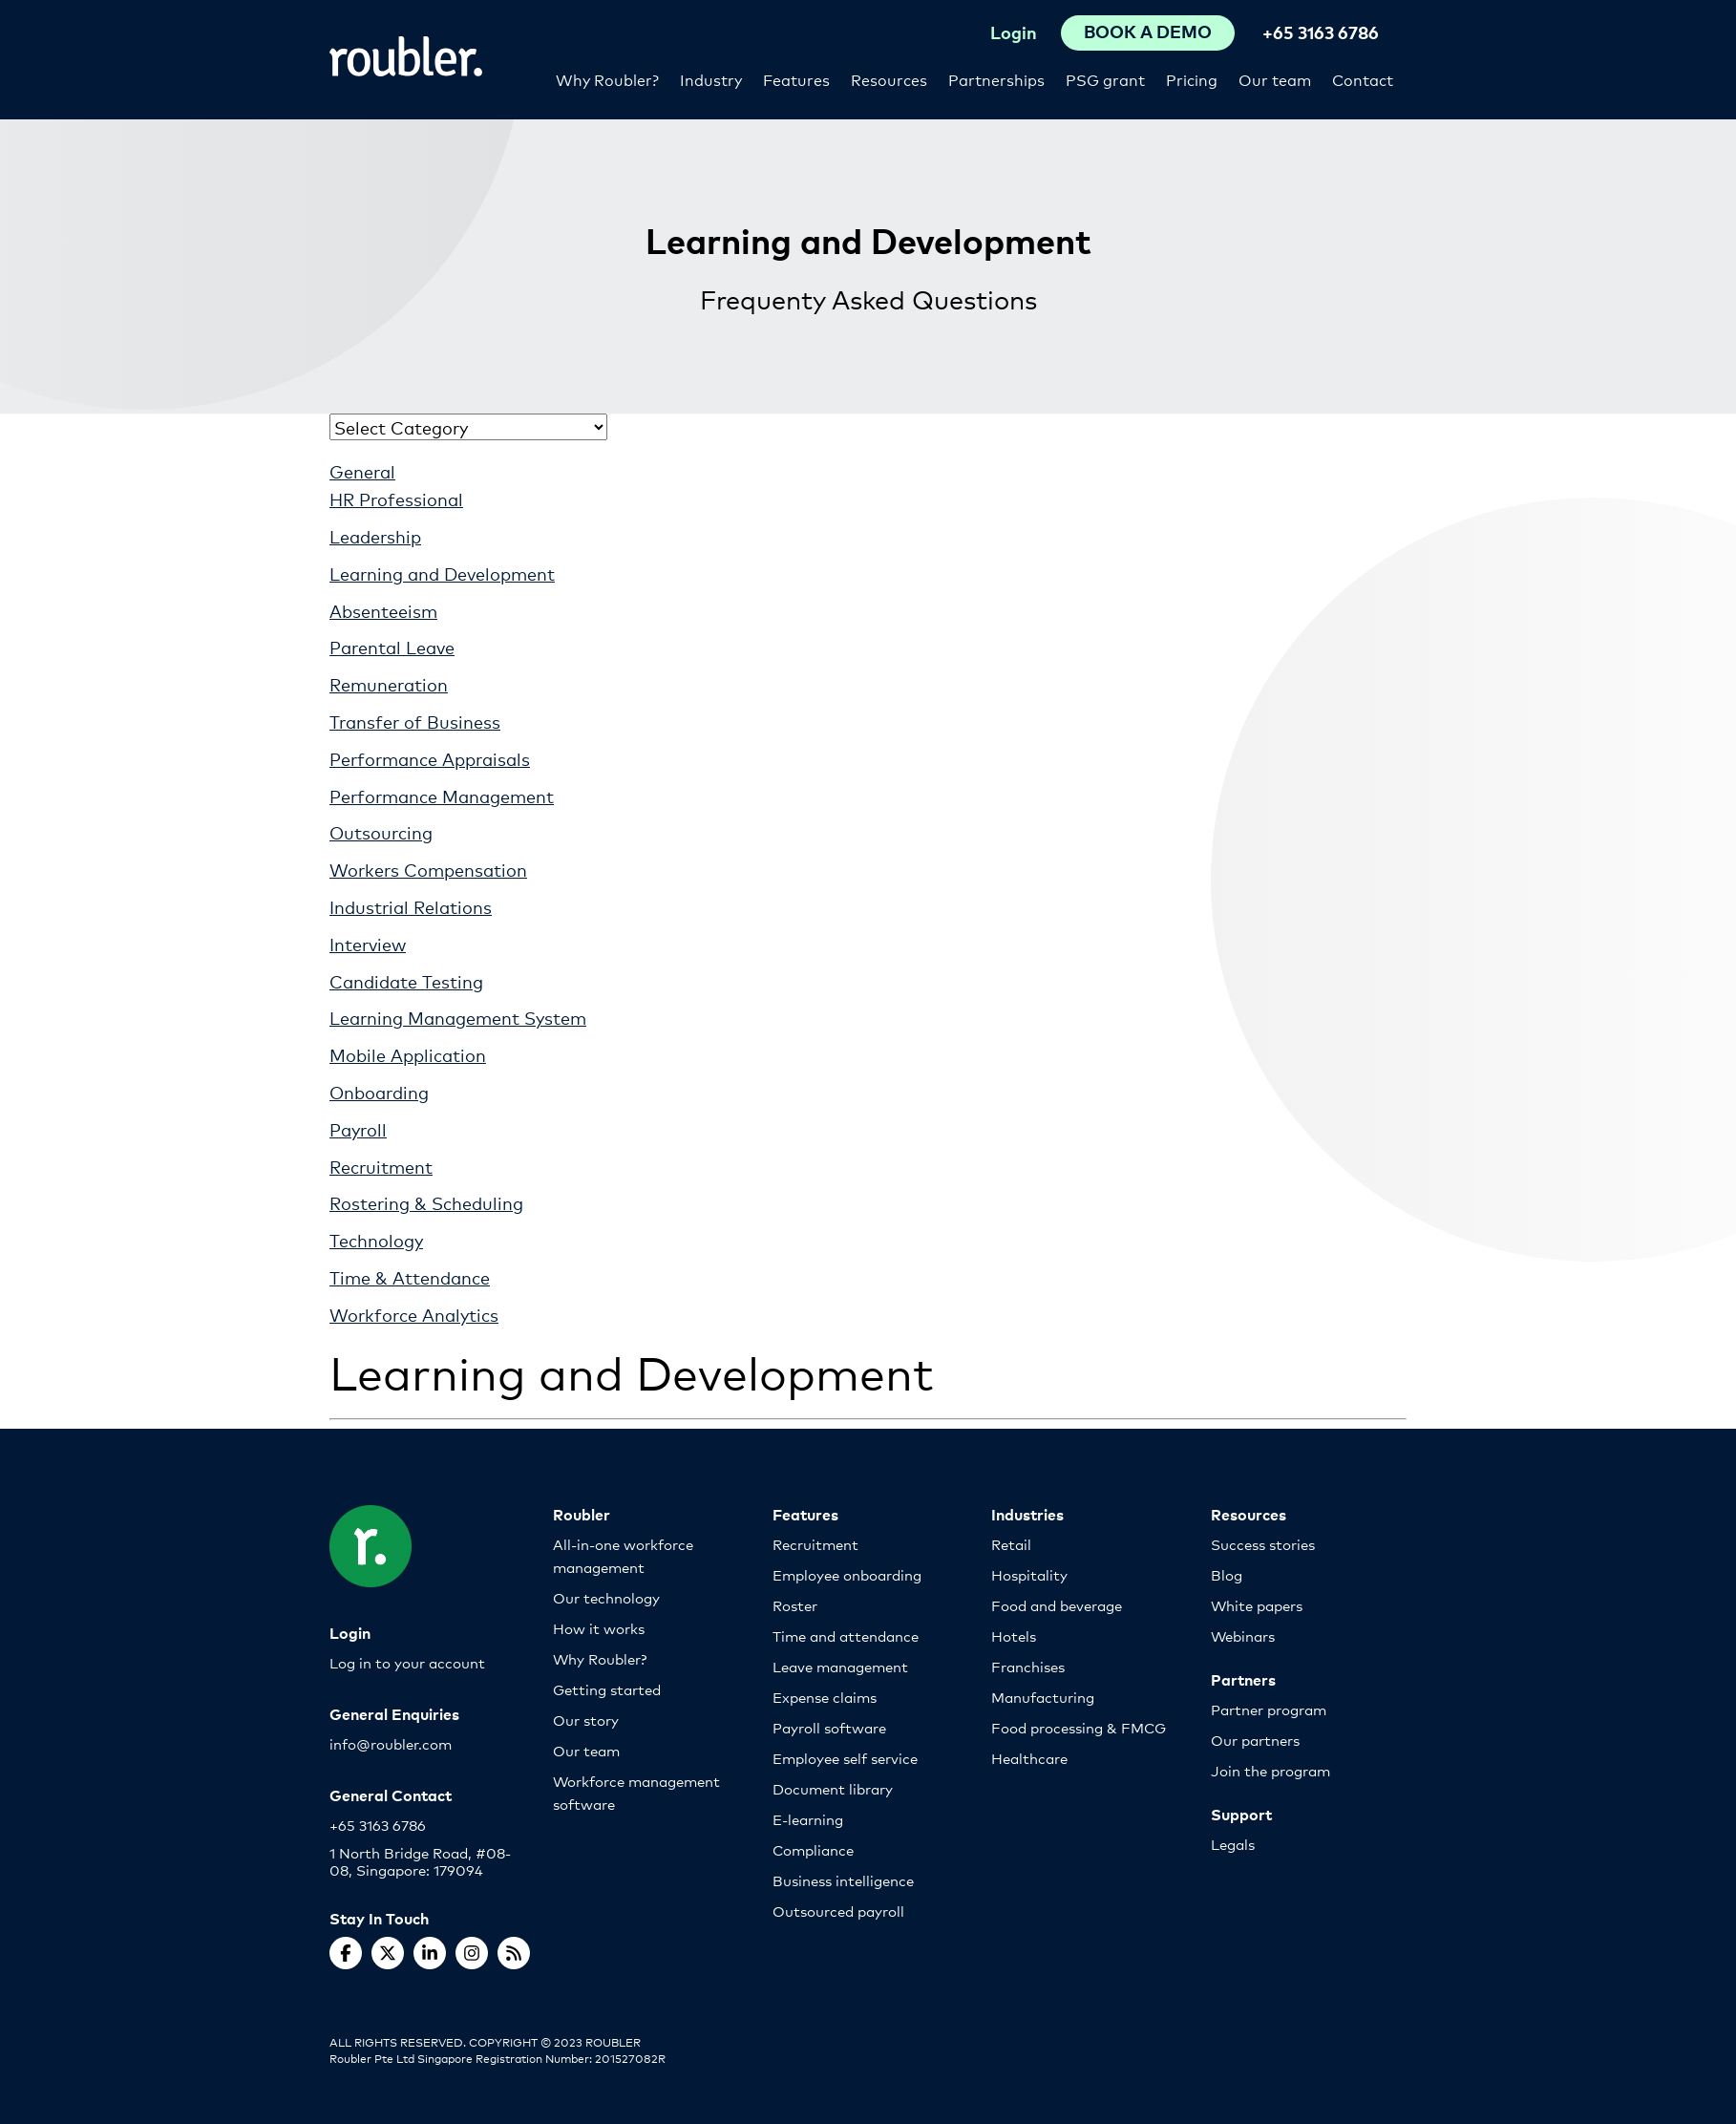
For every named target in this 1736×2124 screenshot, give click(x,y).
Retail (1011, 1544)
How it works (599, 1628)
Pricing (1191, 79)
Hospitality (1029, 1574)
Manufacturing (1042, 1697)
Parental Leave (392, 646)
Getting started (607, 1689)
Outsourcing (381, 831)
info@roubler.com (390, 1743)
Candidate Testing (406, 980)
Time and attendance (846, 1635)
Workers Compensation (428, 869)
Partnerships (996, 79)
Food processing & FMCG (1078, 1727)
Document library (833, 1788)
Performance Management (441, 795)
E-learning (808, 1819)
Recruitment (381, 1166)
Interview (367, 943)
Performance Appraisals (429, 758)
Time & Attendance (409, 1276)
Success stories (1263, 1544)
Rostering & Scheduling (426, 1202)
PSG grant (1105, 79)
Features (796, 79)
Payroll (358, 1128)
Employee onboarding (847, 1574)
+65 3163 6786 (1320, 32)
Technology (376, 1239)
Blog (1226, 1574)
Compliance (813, 1849)
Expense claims (825, 1697)
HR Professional (396, 498)
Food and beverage (1056, 1605)
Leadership (375, 535)
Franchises (1028, 1666)
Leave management (840, 1666)
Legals (1233, 1844)
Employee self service (845, 1758)
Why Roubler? (607, 79)
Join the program (1270, 1770)
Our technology (606, 1597)
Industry (711, 79)
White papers (1256, 1605)
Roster (795, 1605)
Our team (1274, 79)
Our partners (1255, 1740)
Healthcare (1029, 1758)
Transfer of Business (414, 721)
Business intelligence (843, 1880)
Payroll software (829, 1727)
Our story (586, 1719)
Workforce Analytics (413, 1314)
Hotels (1013, 1635)
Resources (889, 79)
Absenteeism (383, 610)
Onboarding (379, 1091)
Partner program (1268, 1709)
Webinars (1243, 1635)
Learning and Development (442, 573)
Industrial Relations (410, 906)
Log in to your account (407, 1662)
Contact (1362, 79)
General (362, 470)
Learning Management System (457, 1017)
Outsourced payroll (838, 1910)
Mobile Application (407, 1054)
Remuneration (388, 683)
